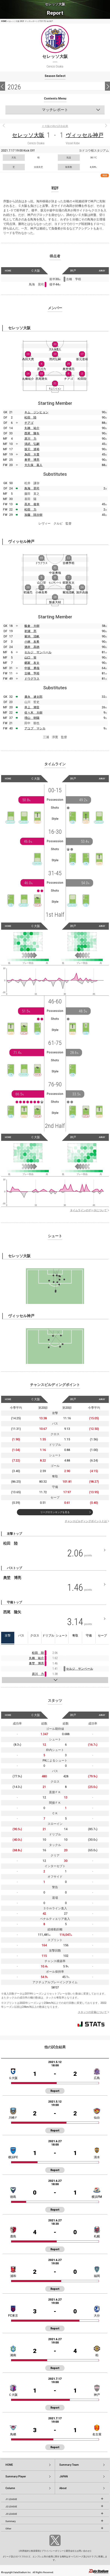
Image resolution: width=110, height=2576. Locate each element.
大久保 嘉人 (33, 465)
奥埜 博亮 (31, 460)
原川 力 (30, 438)
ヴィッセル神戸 (84, 135)
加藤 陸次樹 (33, 515)
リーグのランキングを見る (55, 1512)
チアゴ (28, 423)
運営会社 (70, 2551)
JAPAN (63, 2476)
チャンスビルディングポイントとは (86, 1521)
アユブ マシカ (34, 728)
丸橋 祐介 (31, 428)
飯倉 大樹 (31, 626)
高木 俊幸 (31, 504)
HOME (4, 21)
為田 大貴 (31, 454)
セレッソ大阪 (28, 135)
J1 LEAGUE (11, 2499)
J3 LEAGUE (11, 2514)
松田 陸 (30, 417)
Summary (10, 2521)
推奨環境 (35, 2551)
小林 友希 (31, 641)
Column (10, 2488)
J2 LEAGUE (11, 2506)
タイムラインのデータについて (88, 1210)
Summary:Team (69, 2464)
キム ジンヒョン (36, 412)
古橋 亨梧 (31, 673)
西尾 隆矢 (31, 433)
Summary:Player (15, 2476)
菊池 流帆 (31, 636)
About (62, 2488)
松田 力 (30, 509)
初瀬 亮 (30, 631)
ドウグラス (31, 678)
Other (8, 2528)
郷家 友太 (31, 663)
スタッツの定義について (92, 2012)
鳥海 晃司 (31, 488)
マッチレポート (55, 109)
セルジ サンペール (37, 652)
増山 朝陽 (31, 718)
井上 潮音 (31, 707)
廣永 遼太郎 (33, 697)
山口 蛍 (30, 657)
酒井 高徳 (31, 647)
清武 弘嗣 (31, 444)
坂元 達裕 (31, 449)
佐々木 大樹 (33, 712)
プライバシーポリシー (52, 2551)
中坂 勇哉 (31, 668)
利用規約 (24, 2551)
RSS (104, 175)
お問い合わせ (83, 2551)
